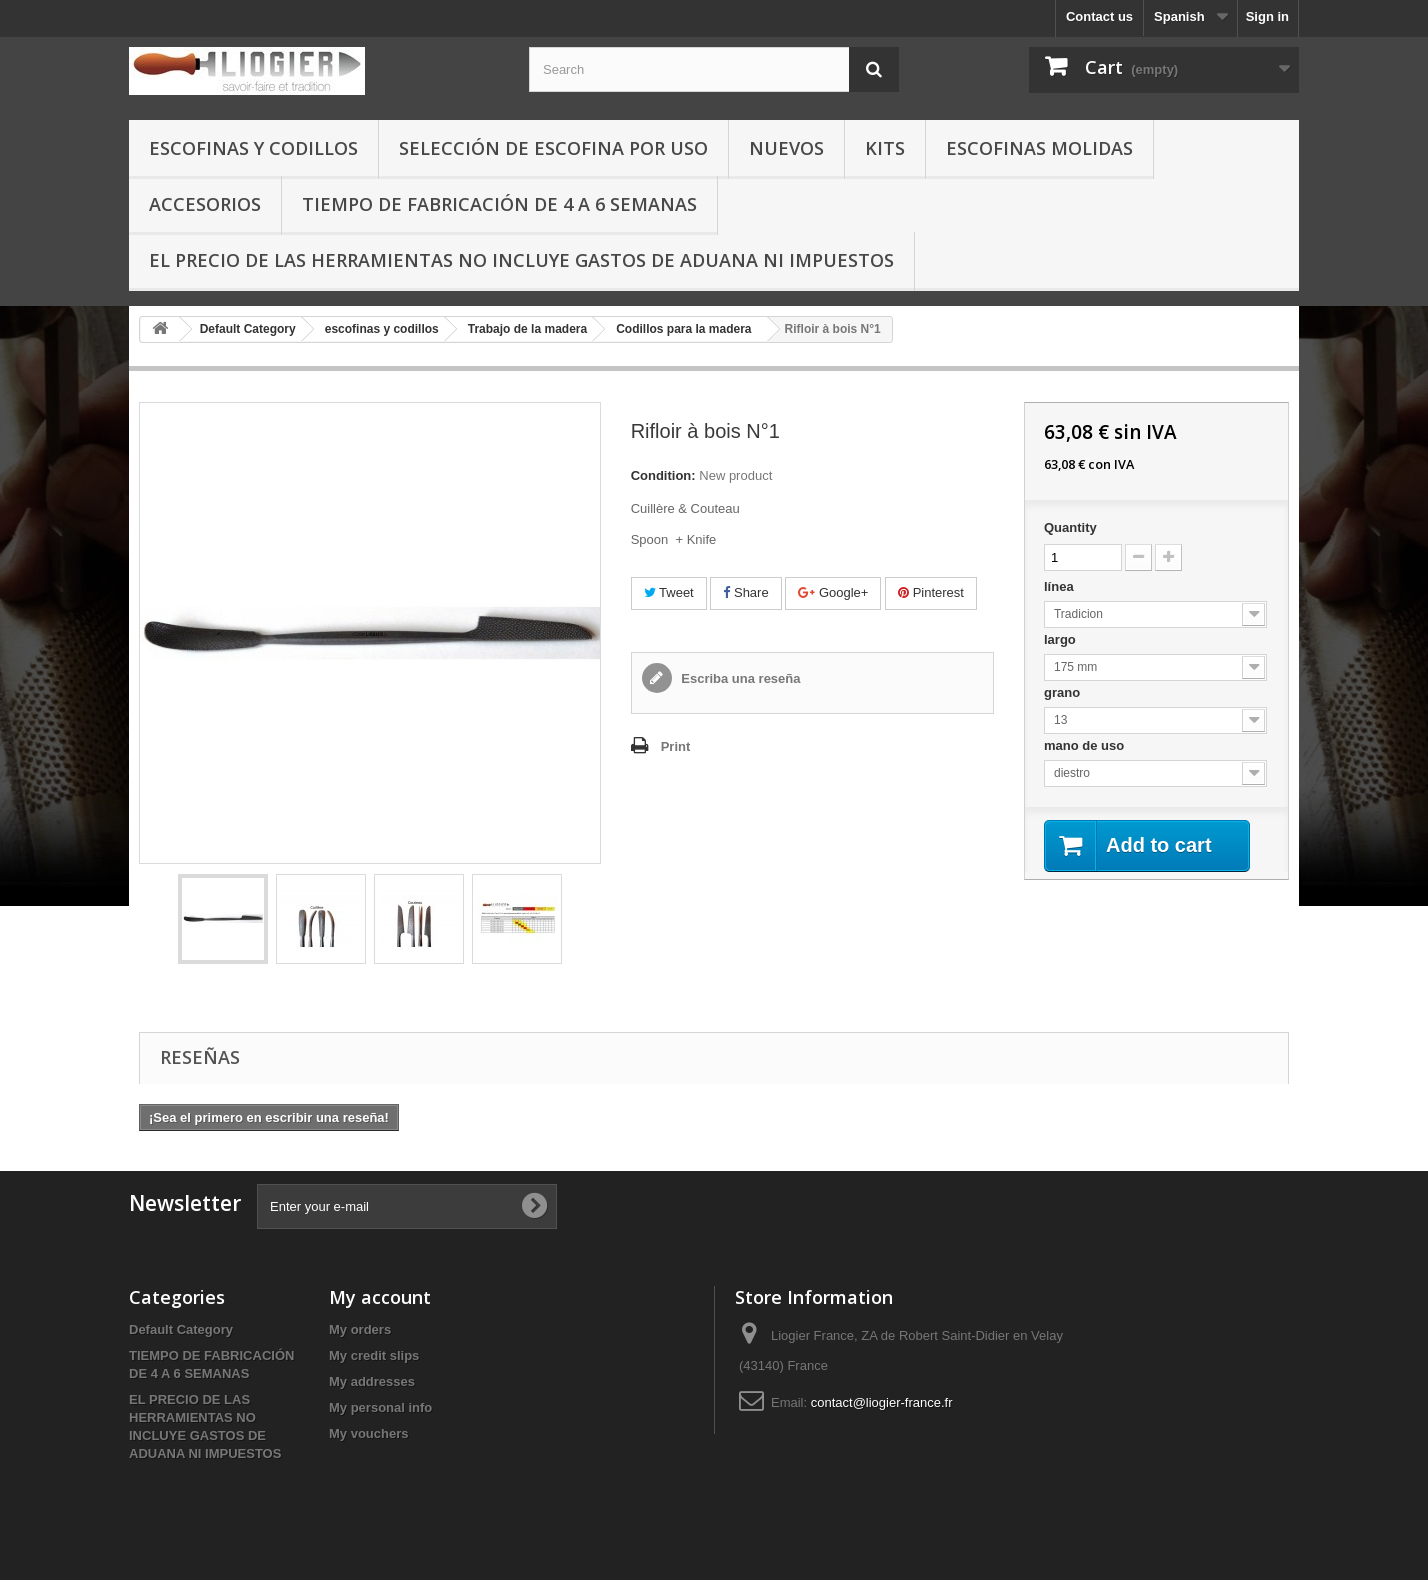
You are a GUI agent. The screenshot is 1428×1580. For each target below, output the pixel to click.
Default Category (181, 1329)
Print (676, 746)
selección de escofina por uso (553, 148)
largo (1061, 639)
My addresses (372, 1381)
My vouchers (368, 1433)
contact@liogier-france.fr (882, 1402)
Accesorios (205, 204)
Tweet (669, 592)
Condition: (663, 475)
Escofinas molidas (1039, 148)
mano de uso (1086, 745)
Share (745, 592)
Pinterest (931, 592)
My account (380, 1297)
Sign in (1267, 16)
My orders (360, 1329)
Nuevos (786, 148)
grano (1064, 692)
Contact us (1099, 16)
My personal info (380, 1407)
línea (1060, 586)
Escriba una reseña (739, 678)
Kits (885, 148)
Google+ (833, 592)
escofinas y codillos (253, 148)
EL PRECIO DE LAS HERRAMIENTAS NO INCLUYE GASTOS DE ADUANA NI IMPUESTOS (521, 260)
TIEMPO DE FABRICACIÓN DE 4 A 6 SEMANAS (499, 204)
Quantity (1070, 527)
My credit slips (374, 1355)
